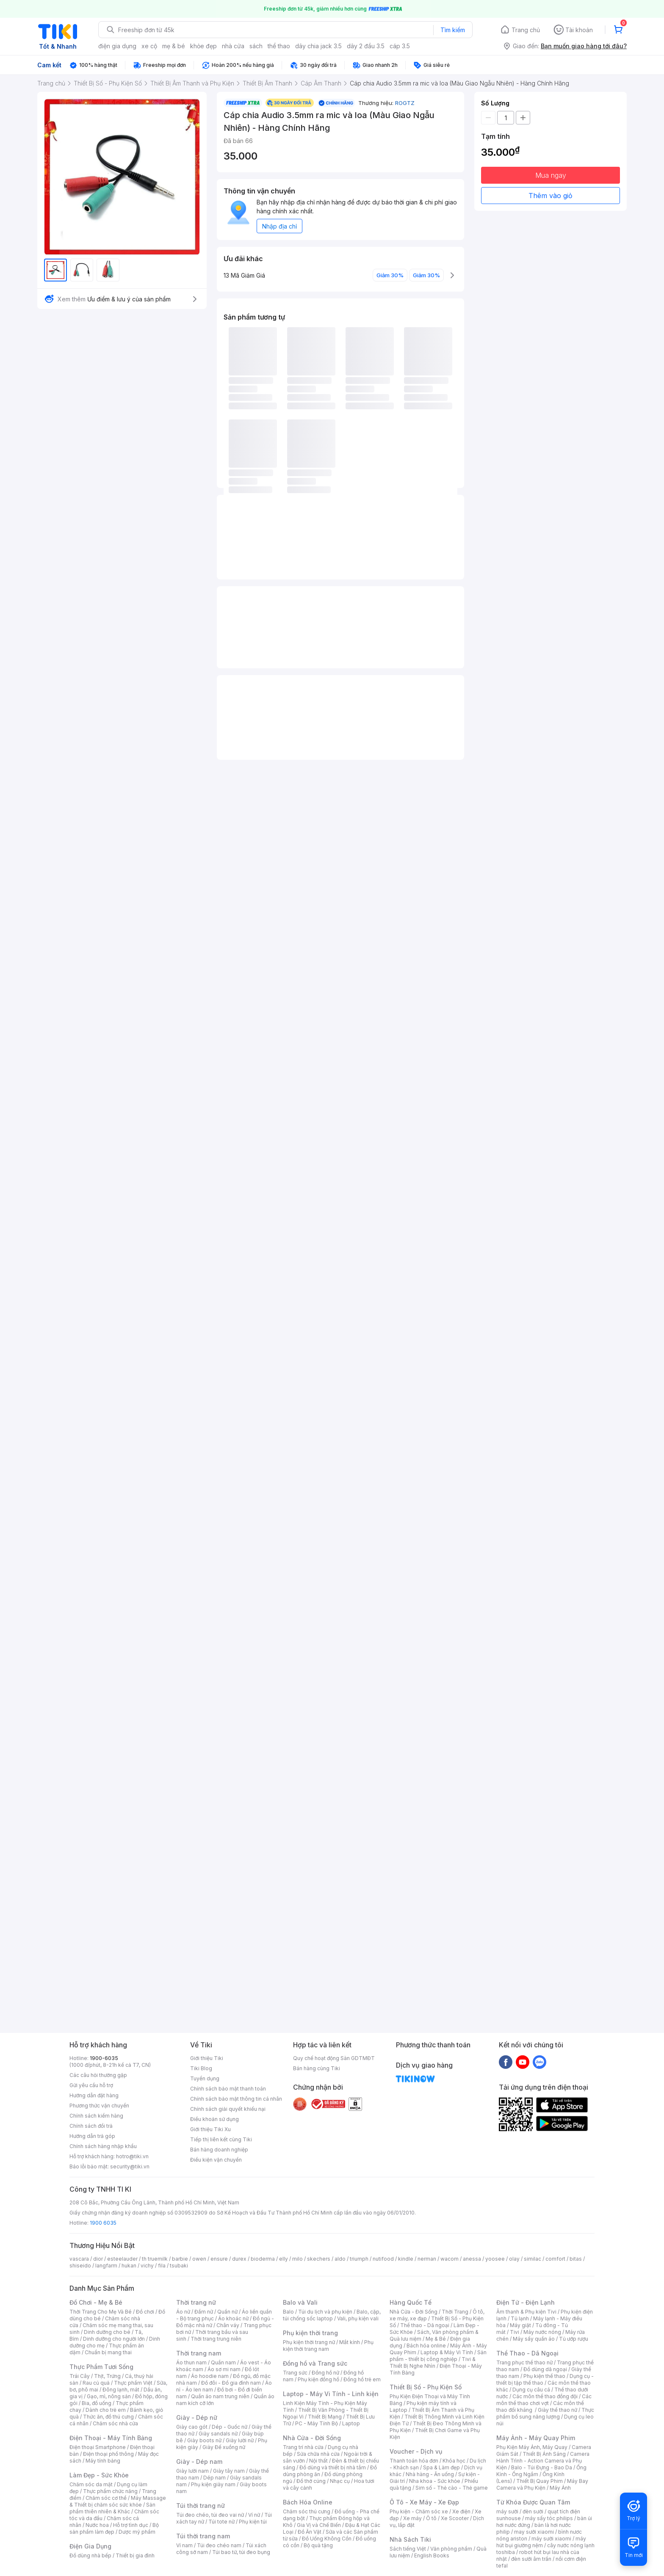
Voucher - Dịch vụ (416, 2451)
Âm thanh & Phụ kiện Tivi (526, 2311)
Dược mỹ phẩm (137, 2532)
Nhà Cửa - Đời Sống (312, 2437)
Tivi (514, 2332)
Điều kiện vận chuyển (216, 2160)
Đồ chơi (145, 2311)
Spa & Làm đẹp (441, 2467)
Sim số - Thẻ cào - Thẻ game (451, 2488)
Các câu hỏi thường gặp (98, 2075)
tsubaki (179, 2265)
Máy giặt (520, 2325)
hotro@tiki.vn (132, 2156)
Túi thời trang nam (203, 2536)
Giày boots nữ (204, 2440)
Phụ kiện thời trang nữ (309, 2342)
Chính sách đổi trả (91, 2126)
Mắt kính (349, 2342)
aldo (340, 2259)
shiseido (80, 2265)
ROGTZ (405, 102)
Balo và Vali (300, 2302)
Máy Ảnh (560, 2488)
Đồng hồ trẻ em (362, 2379)
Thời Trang (455, 2311)
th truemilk (155, 2259)
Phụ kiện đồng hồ (318, 2379)
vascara (79, 2259)
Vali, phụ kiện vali (358, 2318)
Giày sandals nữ (218, 2433)
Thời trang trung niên (216, 2339)
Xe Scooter (455, 2518)
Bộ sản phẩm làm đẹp (114, 2528)
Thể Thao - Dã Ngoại (527, 2353)
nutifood (383, 2259)
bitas (576, 2259)
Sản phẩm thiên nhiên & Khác (112, 2508)
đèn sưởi (533, 2511)
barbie (180, 2259)
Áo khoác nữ (233, 2318)
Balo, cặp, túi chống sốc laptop (332, 2315)
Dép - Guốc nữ (229, 2427)
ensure (219, 2259)
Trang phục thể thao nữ (524, 2362)
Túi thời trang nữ (200, 2505)
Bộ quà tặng (318, 2545)
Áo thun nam (191, 2362)
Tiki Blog (201, 2068)
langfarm (106, 2265)
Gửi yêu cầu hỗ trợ (91, 2085)
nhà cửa (233, 46)
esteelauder (122, 2259)
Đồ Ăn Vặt (309, 2532)
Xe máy (412, 2518)
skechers (318, 2259)
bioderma (263, 2259)
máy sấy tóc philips (549, 2518)
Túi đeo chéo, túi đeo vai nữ (210, 2515)
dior (98, 2259)
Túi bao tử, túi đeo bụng (241, 2552)
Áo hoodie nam (210, 2376)
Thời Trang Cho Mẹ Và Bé (100, 2311)
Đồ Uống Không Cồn (326, 2538)
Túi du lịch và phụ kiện (325, 2311)
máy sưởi (507, 2511)
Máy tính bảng (103, 2460)
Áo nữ (183, 2311)
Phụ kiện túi (253, 2521)
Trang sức (295, 2372)
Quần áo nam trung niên (220, 2396)
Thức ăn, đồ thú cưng (108, 2416)
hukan (129, 2265)
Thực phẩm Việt (133, 2383)
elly (283, 2259)
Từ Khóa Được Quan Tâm (533, 2502)
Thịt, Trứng (107, 2376)
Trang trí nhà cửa (303, 2447)
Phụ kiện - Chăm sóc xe (419, 2511)
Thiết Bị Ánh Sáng (544, 2454)
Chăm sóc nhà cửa (115, 2423)
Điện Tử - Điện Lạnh (525, 2302)
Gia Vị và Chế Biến (319, 2525)
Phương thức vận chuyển (99, 2105)
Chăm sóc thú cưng (306, 2511)
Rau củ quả (96, 2383)
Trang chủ (526, 29)
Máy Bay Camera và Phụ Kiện (542, 2484)
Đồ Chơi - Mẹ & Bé (95, 2302)
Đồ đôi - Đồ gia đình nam (231, 2383)
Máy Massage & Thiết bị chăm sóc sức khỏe (117, 2501)
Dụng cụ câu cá (531, 2389)
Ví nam (184, 2545)
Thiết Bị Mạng (325, 2416)
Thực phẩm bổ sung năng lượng (545, 2413)
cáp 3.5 (400, 46)
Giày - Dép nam (199, 2461)
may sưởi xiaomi (534, 2532)
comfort (555, 2259)
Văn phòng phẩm (451, 2549)
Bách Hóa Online (307, 2502)
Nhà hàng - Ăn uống (430, 2474)
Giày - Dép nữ (196, 2417)
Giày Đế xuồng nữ (223, 2447)
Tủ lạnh (520, 2318)
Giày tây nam (229, 2471)
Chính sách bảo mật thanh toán (228, 2088)
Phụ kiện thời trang (310, 2332)
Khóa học (454, 2460)
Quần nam (223, 2362)
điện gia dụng (117, 46)
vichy (147, 2265)
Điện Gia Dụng (90, 2546)
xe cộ (149, 46)
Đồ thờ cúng (311, 2481)
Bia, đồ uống (96, 2403)
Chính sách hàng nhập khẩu (103, 2146)
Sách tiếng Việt (408, 2549)
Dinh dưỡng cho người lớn (114, 2339)
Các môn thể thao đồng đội (545, 2396)
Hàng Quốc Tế (411, 2302)
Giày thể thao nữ (557, 2410)
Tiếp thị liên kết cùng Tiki (221, 2139)
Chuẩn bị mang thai (108, 2352)
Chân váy (227, 2325)
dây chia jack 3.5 (318, 46)
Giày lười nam (192, 2471)
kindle (405, 2259)
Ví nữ (254, 2515)
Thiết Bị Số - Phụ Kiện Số (426, 2387)
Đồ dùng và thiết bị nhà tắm (332, 2467)
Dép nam (214, 2477)
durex (239, 2259)
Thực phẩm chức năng (110, 2491)
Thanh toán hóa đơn (414, 2460)
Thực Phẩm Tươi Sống (101, 2366)
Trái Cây (79, 2376)
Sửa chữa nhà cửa (318, 2454)
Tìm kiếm (452, 29)
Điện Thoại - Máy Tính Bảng (110, 2437)
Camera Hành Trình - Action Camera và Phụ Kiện (542, 2461)
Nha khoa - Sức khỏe (434, 2481)
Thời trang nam (198, 2353)
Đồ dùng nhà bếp (90, 2555)
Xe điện (461, 2511)
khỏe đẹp (203, 46)
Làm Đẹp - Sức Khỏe (99, 2475)
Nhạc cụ (340, 2481)
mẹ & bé (173, 46)
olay (514, 2259)
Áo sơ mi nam (224, 2369)
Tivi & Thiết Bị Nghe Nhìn (433, 2362)
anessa (472, 2259)
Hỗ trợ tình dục (130, 2525)
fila (162, 2265)
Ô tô (431, 2518)
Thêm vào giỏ (550, 195)
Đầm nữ (203, 2311)
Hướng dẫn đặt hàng (94, 2095)
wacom (449, 2259)
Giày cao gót (192, 2427)
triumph (359, 2259)
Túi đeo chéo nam (219, 2545)
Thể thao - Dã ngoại (424, 2325)
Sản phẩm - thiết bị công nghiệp (438, 2355)
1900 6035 (103, 2223)
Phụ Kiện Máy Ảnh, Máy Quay (531, 2447)
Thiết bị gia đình (135, 2555)
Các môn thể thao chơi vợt (544, 2399)
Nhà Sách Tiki (410, 2539)
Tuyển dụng (204, 2078)
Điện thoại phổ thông (108, 2454)
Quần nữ (227, 2311)
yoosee (495, 2259)
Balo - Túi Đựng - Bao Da (541, 2467)
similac (532, 2259)
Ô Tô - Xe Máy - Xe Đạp (424, 2502)
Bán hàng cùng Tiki (316, 2068)
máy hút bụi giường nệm (541, 2541)
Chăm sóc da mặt (91, 2484)
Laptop (351, 2423)
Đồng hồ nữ (325, 2372)
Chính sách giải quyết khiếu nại (228, 2109)
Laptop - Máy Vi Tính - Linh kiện (331, 2393)
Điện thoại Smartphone (97, 2447)
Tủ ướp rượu (573, 2339)
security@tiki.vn (129, 2166)
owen (199, 2259)
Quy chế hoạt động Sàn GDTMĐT (334, 2058)
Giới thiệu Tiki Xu (210, 2129)
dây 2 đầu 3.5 (366, 46)
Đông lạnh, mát (120, 2389)
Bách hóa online (426, 2345)
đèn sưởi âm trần (531, 2559)
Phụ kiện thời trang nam (328, 2345)
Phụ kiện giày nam (213, 2484)
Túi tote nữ (221, 2521)
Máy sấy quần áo (534, 2339)
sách (256, 46)
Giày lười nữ (240, 2440)
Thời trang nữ (196, 2302)
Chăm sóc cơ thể (106, 2498)
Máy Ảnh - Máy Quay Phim (535, 2437)
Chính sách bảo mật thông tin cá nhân (236, 2099)
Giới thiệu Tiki (206, 2058)
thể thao (279, 46)
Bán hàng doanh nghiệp (219, 2149)
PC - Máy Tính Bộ (316, 2423)
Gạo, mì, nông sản (109, 2396)
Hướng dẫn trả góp (92, 2136)
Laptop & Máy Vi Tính (447, 2352)
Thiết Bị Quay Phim (539, 2481)
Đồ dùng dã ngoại (545, 2369)
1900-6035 (104, 2058)
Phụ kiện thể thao (544, 2376)
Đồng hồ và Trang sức (315, 2363)
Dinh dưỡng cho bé (107, 2332)
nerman (427, 2259)
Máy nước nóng (542, 2332)
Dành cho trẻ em (106, 2410)
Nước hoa (97, 2525)
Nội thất (318, 2460)
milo (297, 2259)
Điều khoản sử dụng (214, 2119)
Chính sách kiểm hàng (96, 2116)
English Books (431, 2555)
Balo (288, 2311)
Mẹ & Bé (436, 2339)
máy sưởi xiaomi (551, 2538)
